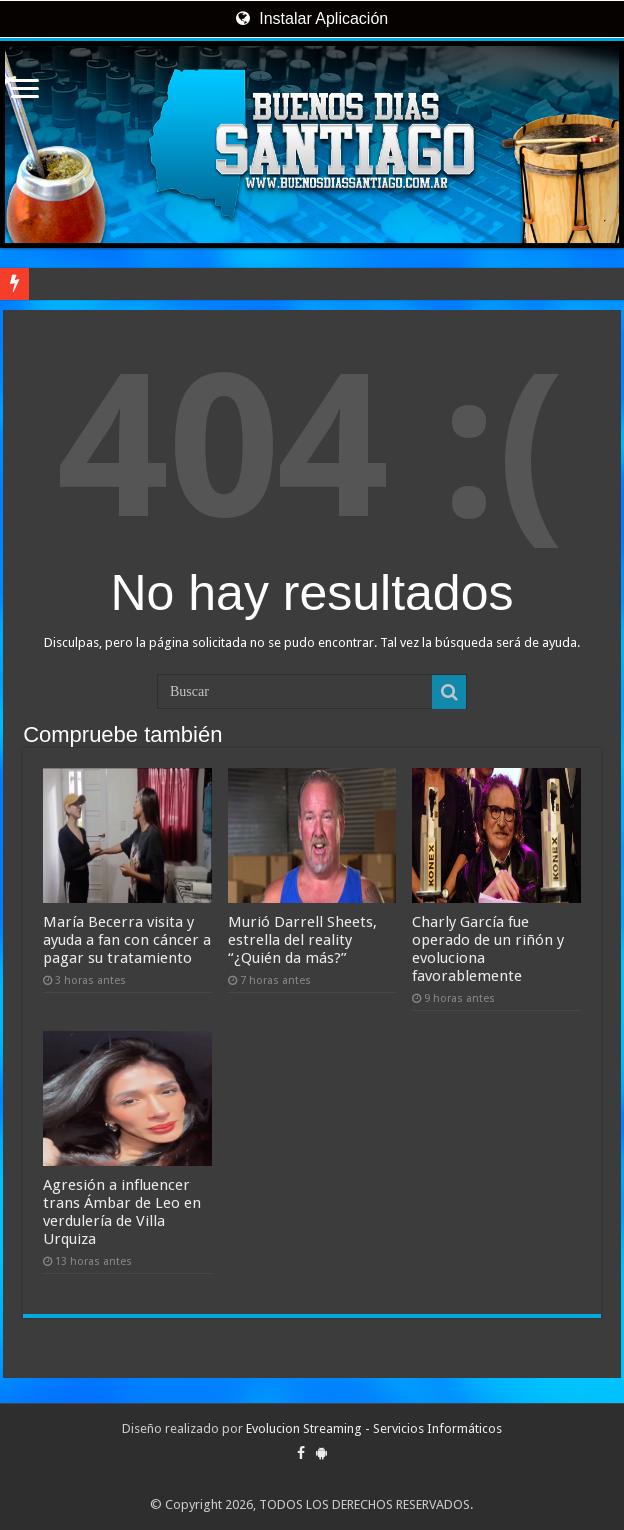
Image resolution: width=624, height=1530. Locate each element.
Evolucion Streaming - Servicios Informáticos (374, 1428)
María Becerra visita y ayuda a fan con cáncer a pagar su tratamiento (127, 940)
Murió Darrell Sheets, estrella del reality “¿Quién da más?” (302, 940)
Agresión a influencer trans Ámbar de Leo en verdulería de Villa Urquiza (122, 1212)
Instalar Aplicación (312, 18)
